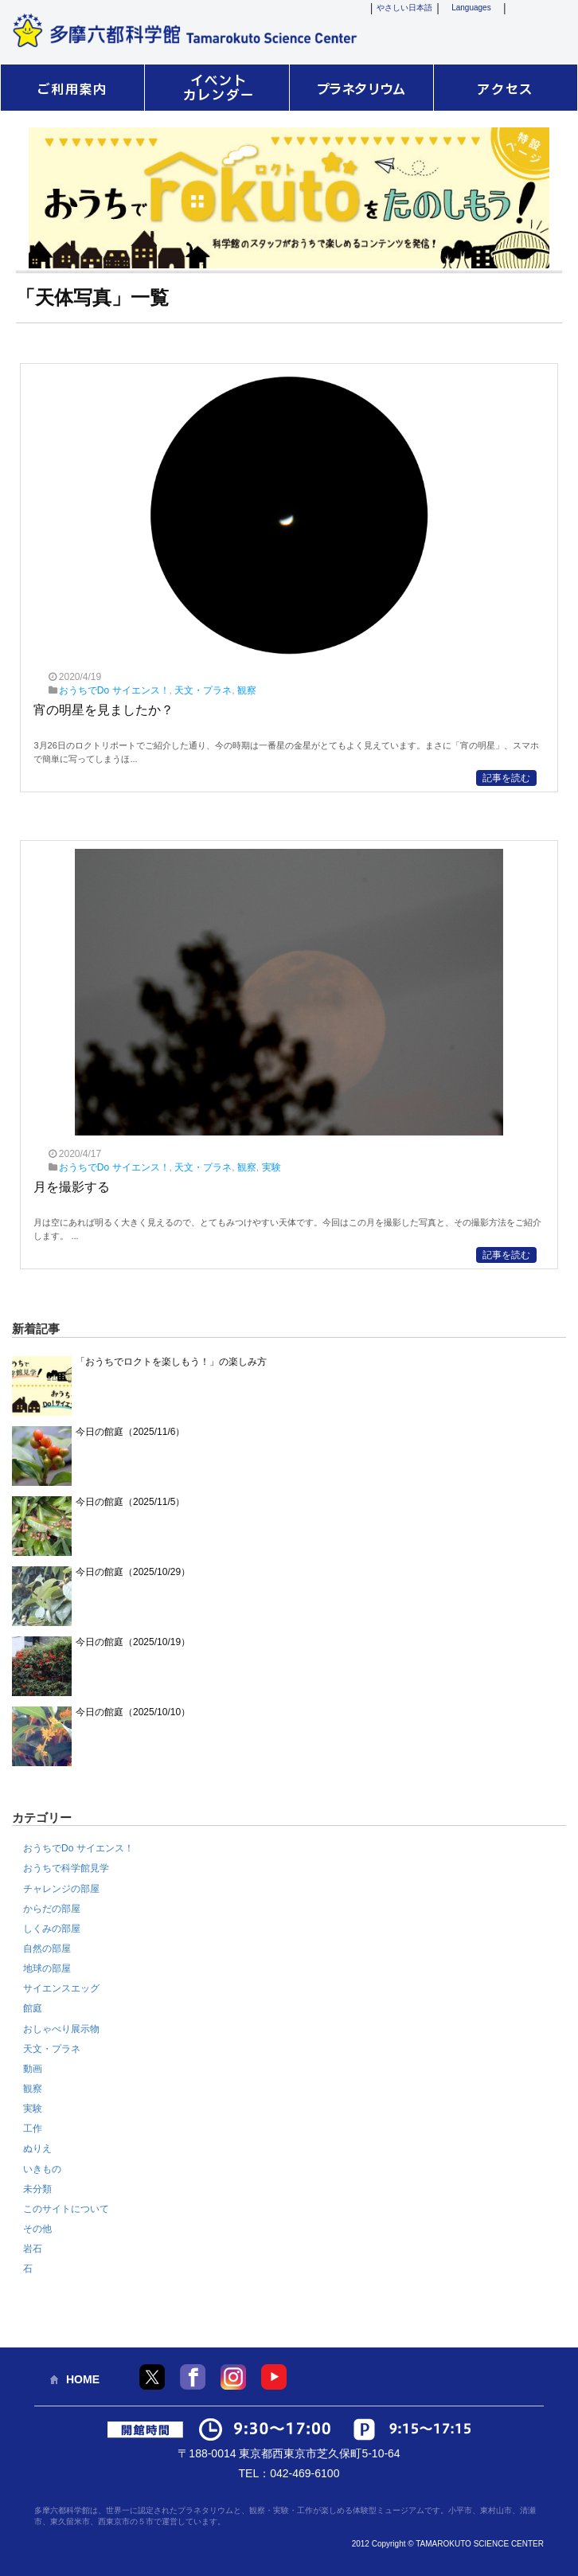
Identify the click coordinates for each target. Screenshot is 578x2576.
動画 (32, 2068)
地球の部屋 (47, 1968)
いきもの (42, 2169)
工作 (32, 2128)
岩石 (32, 2248)
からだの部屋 (51, 1908)
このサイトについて (66, 2208)
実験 (271, 1167)
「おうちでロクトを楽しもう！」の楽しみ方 (171, 1361)
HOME (83, 2379)
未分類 (37, 2189)
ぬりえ (37, 2148)
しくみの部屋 (51, 1928)
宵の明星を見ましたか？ (103, 710)
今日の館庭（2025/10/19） (133, 1642)
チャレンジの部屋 (61, 1888)
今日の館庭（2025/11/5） (130, 1501)
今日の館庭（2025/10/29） (133, 1571)
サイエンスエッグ (61, 1988)
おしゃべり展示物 (61, 2029)
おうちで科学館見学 (66, 1868)
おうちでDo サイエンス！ (114, 690)
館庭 (32, 2008)
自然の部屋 (47, 1948)
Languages (471, 7)
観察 (246, 690)
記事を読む (506, 778)
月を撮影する (71, 1187)
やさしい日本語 (404, 7)
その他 (37, 2228)
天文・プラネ (203, 690)
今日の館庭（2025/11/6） (130, 1431)
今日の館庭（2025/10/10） (133, 1712)
